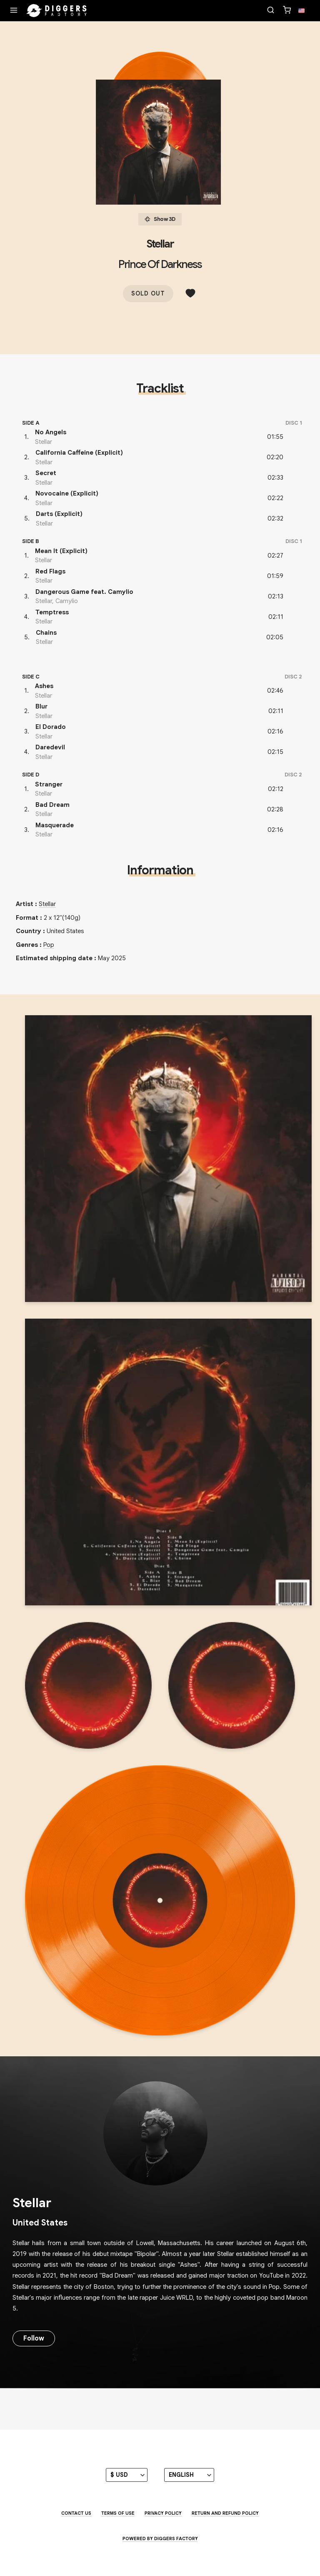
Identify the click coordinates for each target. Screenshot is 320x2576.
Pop (48, 945)
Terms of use (118, 2513)
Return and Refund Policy (225, 2513)
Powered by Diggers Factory (160, 2538)
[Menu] (13, 11)
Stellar (160, 243)
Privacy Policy (163, 2513)
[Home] (56, 11)
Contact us (76, 2513)
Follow (33, 2338)
